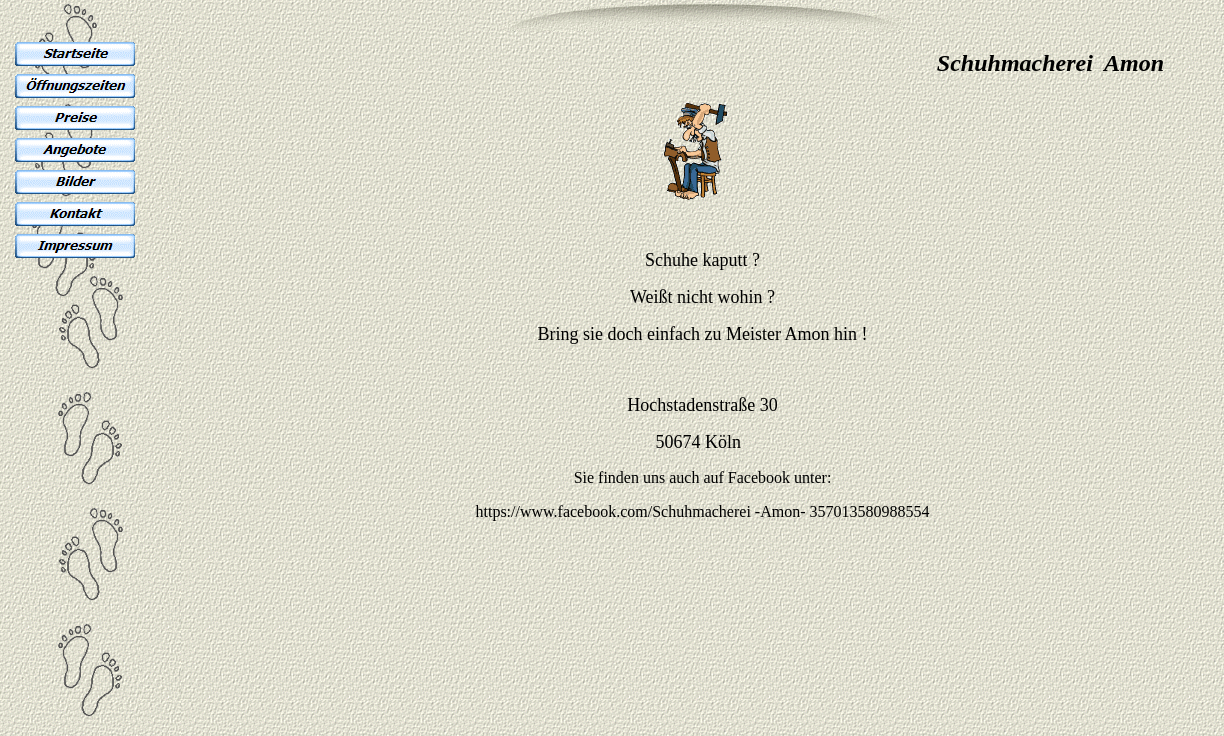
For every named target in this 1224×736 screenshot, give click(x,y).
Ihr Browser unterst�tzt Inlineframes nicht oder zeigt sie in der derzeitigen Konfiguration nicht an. (612, 360)
